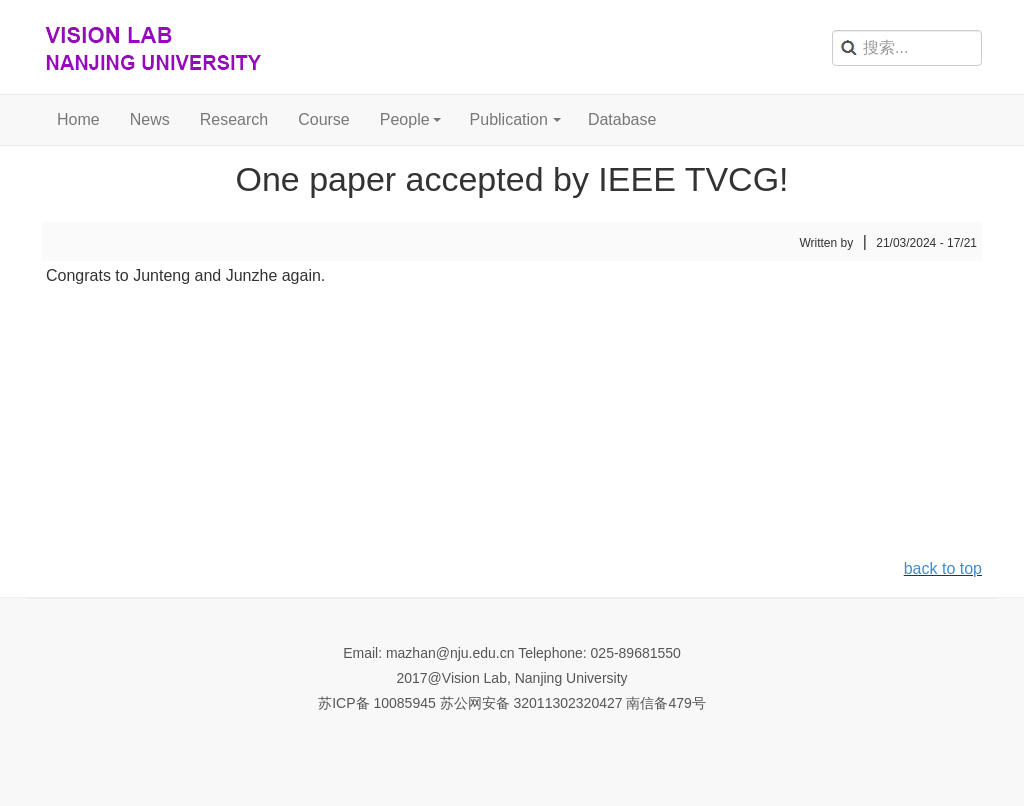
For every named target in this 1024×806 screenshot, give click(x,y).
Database (622, 119)
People (405, 119)
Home (78, 119)
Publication (509, 119)
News (150, 119)
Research (234, 119)
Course (324, 119)
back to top (943, 568)
